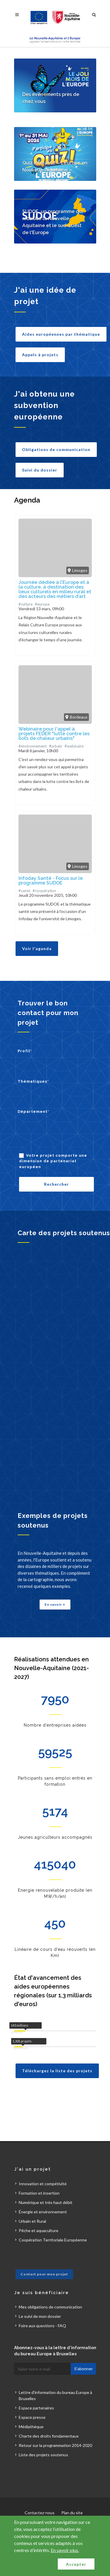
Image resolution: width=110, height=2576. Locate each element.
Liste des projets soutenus (43, 2454)
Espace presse (32, 2417)
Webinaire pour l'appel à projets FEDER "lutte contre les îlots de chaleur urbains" (53, 733)
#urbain (55, 746)
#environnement (32, 746)
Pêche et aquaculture (38, 2230)
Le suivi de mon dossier (40, 2316)
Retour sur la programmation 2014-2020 (55, 2445)
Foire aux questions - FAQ (42, 2325)
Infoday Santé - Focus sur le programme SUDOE (50, 880)
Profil (25, 1051)
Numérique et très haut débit (45, 2202)
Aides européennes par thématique (61, 334)
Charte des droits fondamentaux (49, 2435)
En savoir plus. (65, 2550)
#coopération (44, 890)
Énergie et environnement (43, 2211)
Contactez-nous (40, 2512)
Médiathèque (31, 2426)
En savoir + (55, 1604)
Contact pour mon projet (44, 2274)
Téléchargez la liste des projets (57, 2070)
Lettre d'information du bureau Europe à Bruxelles (55, 2395)
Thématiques (33, 1081)
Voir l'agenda (37, 948)
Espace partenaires (36, 2407)
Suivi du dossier (39, 469)
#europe (42, 604)
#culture (25, 604)
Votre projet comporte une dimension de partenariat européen (53, 1161)
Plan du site (72, 2512)
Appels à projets (40, 354)
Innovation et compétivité (43, 2183)
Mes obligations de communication (50, 2306)
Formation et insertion (39, 2193)
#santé (24, 890)
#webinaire (74, 746)
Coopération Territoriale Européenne (53, 2239)
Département (33, 1111)
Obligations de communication (56, 449)
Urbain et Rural (32, 2221)
